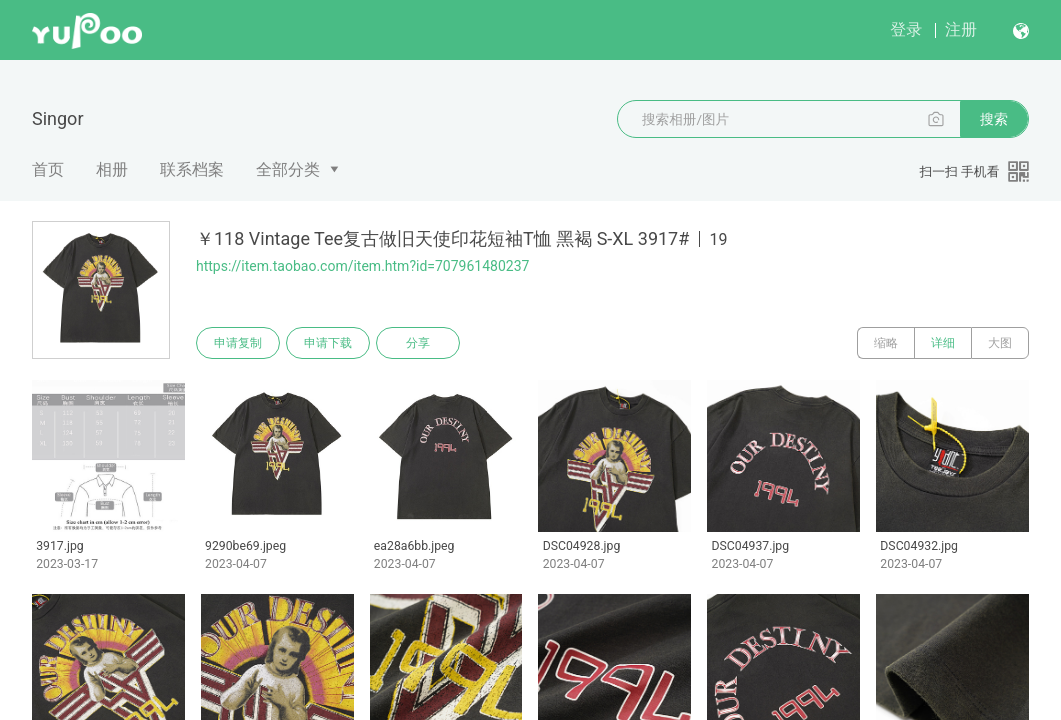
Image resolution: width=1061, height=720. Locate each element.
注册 (961, 29)
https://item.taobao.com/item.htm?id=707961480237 (362, 266)
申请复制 (238, 343)
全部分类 (288, 169)
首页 (48, 169)
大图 (1000, 343)
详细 (943, 343)
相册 (112, 169)
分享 (418, 343)
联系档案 (192, 169)
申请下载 (328, 343)
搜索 (994, 119)
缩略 (886, 343)
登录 (906, 29)
